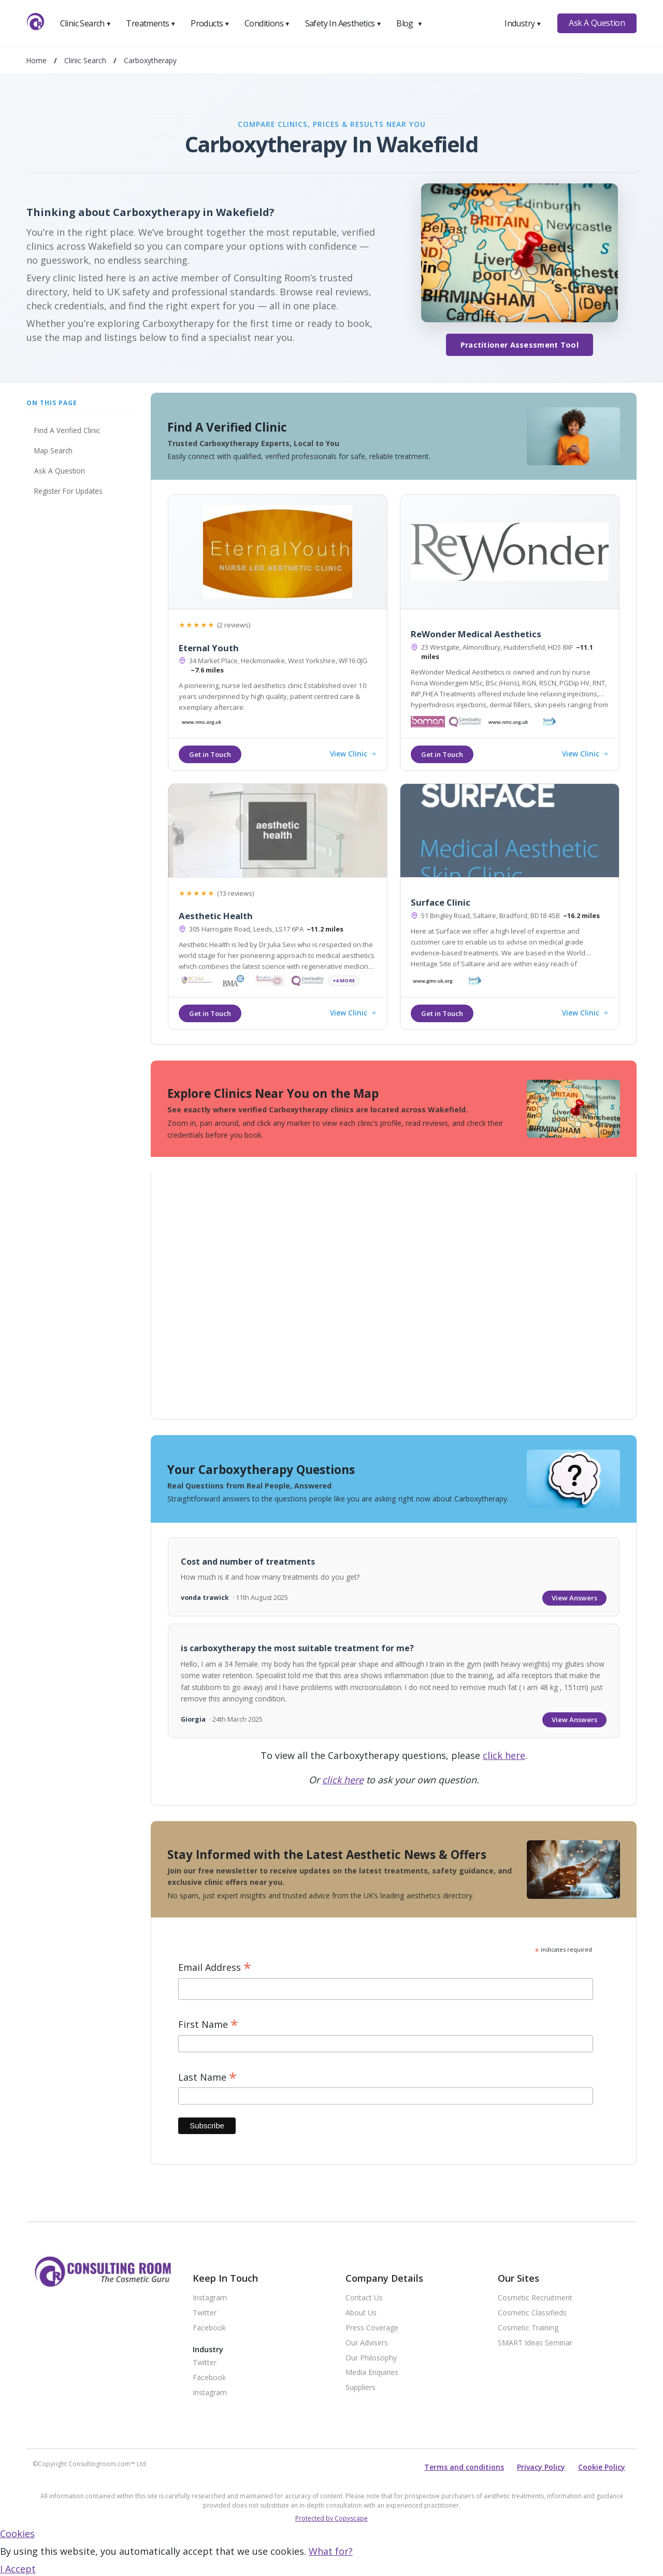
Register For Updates (68, 491)
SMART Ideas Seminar (535, 2343)
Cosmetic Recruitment (535, 2298)
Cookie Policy (601, 2467)
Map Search (53, 450)
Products (210, 23)
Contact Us (364, 2298)
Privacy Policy (541, 2467)
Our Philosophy (371, 2358)
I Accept (18, 2569)
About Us (361, 2313)
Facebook (209, 2328)
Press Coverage (371, 2328)
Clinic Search (85, 23)
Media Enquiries (371, 2372)
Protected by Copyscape (331, 2518)
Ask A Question (597, 22)
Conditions (267, 23)
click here (504, 1755)
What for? (331, 2551)
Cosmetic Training (528, 2328)
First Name (208, 2024)
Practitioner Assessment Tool (519, 345)
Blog (409, 23)
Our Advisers (366, 2343)
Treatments (151, 23)
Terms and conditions (464, 2467)
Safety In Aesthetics (343, 23)
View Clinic (353, 754)
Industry (523, 23)
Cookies (17, 2533)
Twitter (205, 2313)
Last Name (207, 2077)
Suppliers (360, 2387)
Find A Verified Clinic (67, 430)
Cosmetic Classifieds (532, 2313)
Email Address (214, 1967)
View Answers (574, 1597)
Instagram (210, 2298)
